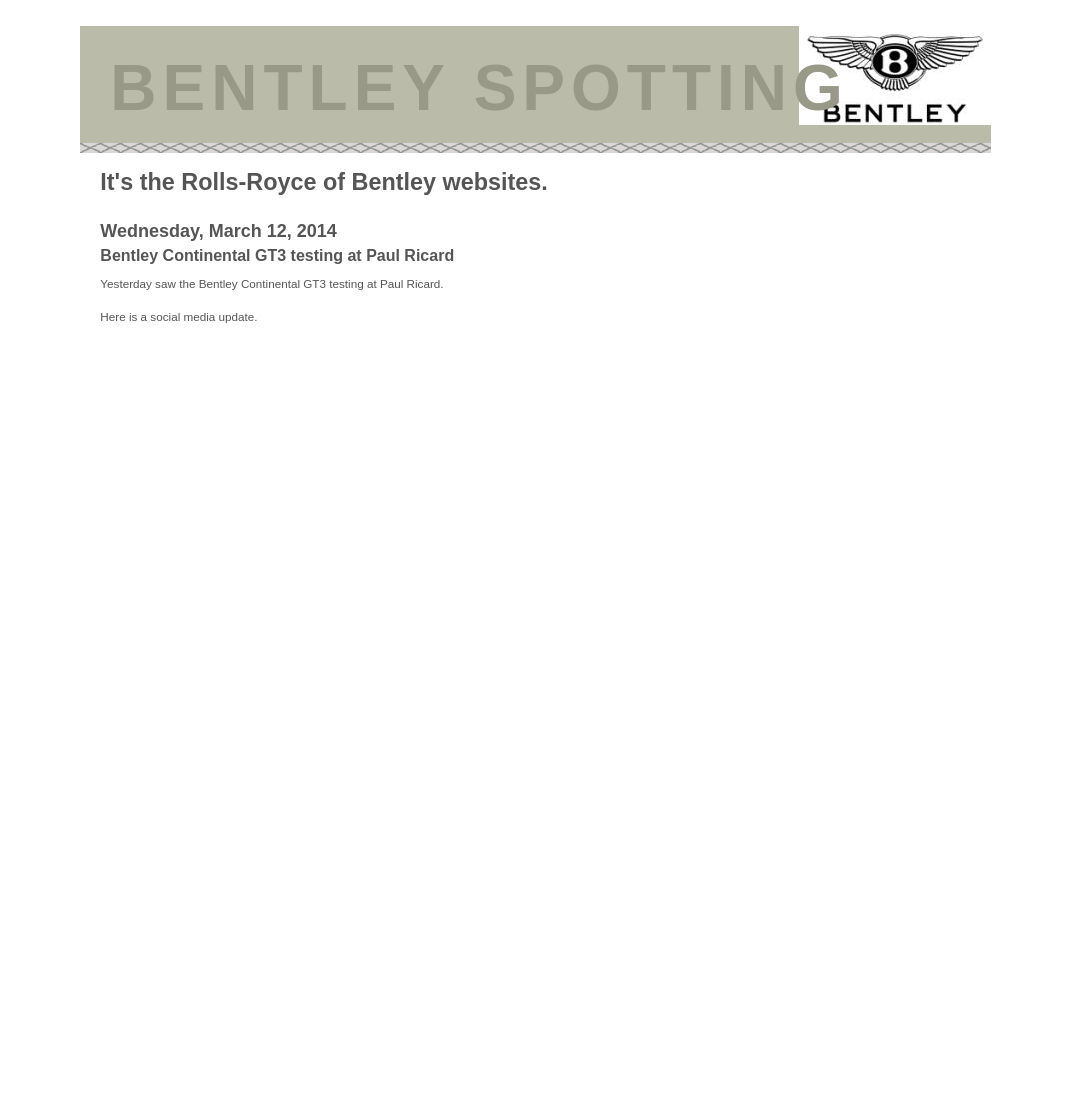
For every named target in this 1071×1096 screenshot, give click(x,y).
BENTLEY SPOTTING (479, 88)
